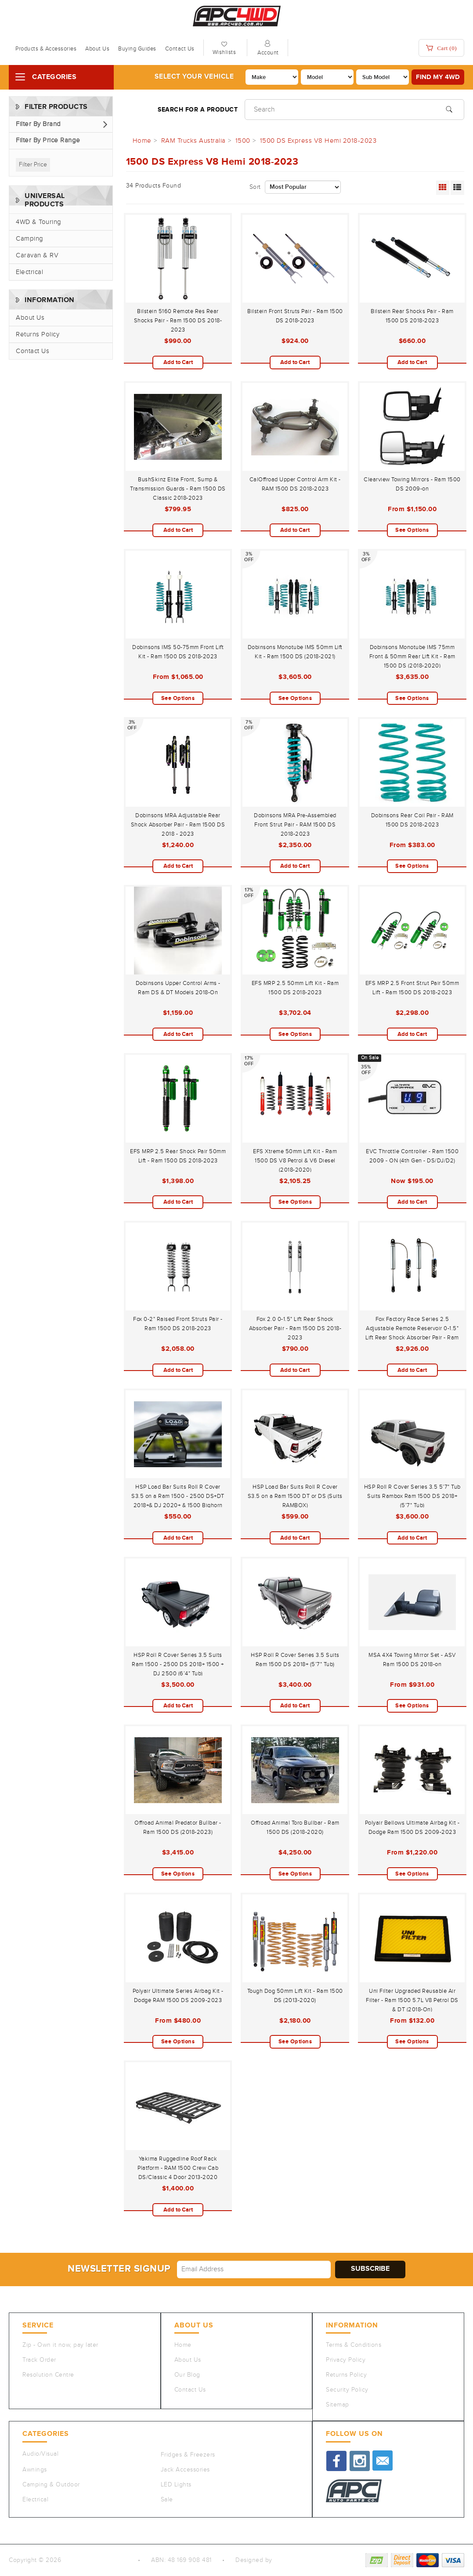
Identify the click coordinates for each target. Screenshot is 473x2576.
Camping (29, 238)
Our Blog (187, 2374)
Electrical (29, 272)
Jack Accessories (185, 2469)
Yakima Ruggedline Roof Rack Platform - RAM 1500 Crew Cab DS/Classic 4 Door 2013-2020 (177, 2168)
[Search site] (449, 108)
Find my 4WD (438, 77)
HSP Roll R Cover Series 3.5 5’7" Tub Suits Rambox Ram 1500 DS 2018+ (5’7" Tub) (412, 1496)
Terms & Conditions (353, 2345)
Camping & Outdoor (51, 2484)
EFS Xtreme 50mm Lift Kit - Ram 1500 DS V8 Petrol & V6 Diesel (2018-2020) (295, 1160)
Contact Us (180, 48)
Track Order (39, 2359)
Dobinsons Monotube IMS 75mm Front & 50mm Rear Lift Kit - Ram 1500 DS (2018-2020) (412, 656)
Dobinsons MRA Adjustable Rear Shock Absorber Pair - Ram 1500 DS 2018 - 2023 (178, 824)
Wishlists (224, 52)
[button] (60, 124)
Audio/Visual (40, 2453)
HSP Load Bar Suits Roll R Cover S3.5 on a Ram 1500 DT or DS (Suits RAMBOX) (295, 1496)
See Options (412, 530)
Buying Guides (137, 48)
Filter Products (56, 107)
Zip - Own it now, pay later (60, 2345)
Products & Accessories (45, 48)
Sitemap (337, 2404)
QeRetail (286, 2560)
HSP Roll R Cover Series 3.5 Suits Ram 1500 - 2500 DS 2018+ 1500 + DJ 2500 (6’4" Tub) (178, 1664)
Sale (167, 2499)
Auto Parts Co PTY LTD (96, 2560)
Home (182, 2345)
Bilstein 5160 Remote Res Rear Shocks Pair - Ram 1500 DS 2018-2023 (178, 320)
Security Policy (347, 2389)
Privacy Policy (345, 2359)
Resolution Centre (48, 2374)
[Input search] (354, 109)
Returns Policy (37, 334)
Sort (255, 187)
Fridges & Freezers (188, 2454)
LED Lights (176, 2484)
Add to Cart (178, 362)
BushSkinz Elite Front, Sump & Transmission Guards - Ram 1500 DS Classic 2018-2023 (178, 488)
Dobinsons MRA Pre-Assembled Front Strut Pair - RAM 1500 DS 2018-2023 (295, 824)
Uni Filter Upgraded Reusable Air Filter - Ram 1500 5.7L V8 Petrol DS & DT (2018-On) (412, 2000)
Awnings (34, 2469)
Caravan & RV (37, 255)
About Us (97, 48)
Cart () (441, 48)
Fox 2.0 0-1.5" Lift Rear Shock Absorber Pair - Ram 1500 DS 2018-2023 (295, 1328)
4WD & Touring (38, 222)
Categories (54, 77)
